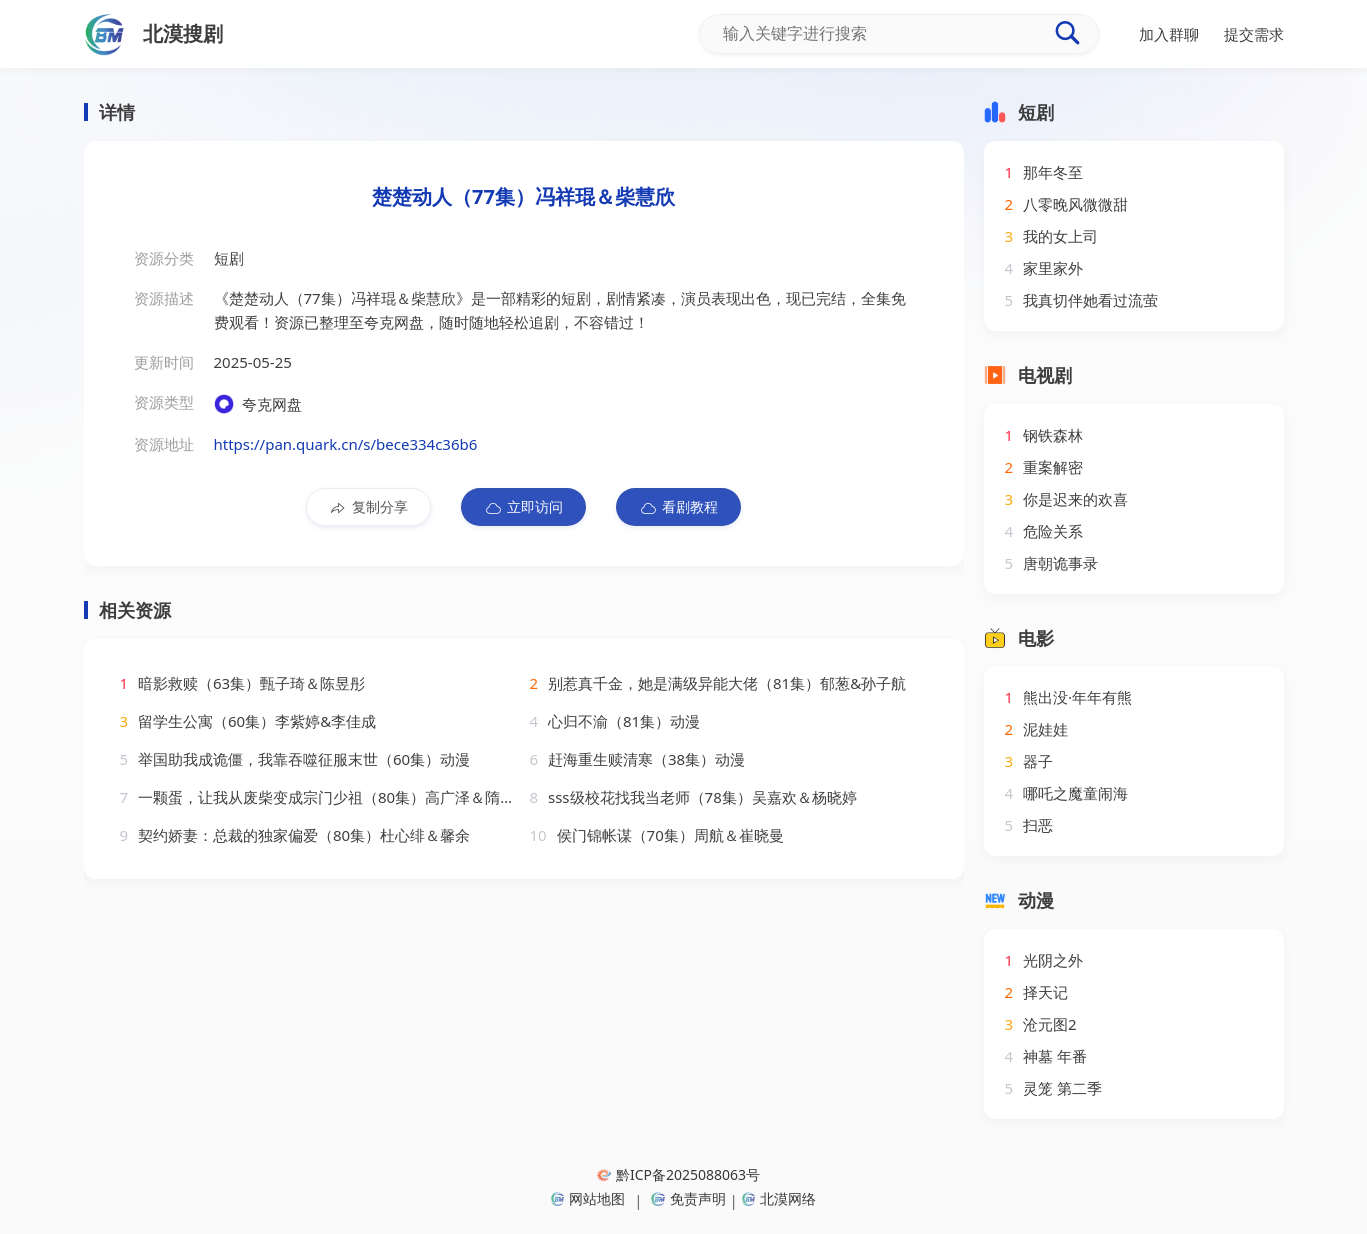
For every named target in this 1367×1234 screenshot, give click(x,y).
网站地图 (588, 1198)
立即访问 (523, 507)
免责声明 (688, 1198)
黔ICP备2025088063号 (678, 1174)
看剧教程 (678, 507)
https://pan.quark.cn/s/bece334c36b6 (346, 444)
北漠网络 (779, 1198)
